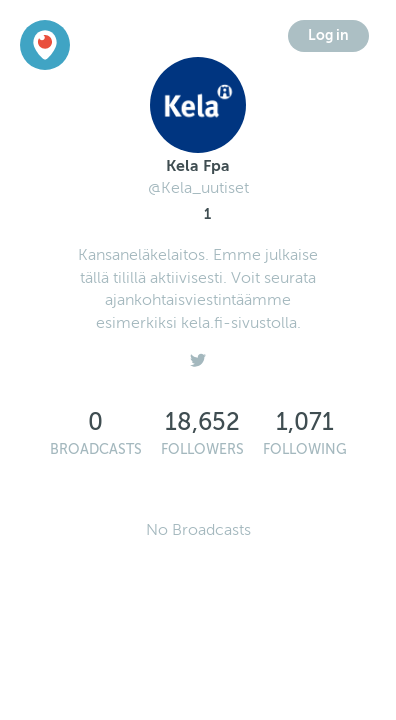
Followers (202, 449)
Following (305, 449)
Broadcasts (96, 449)
